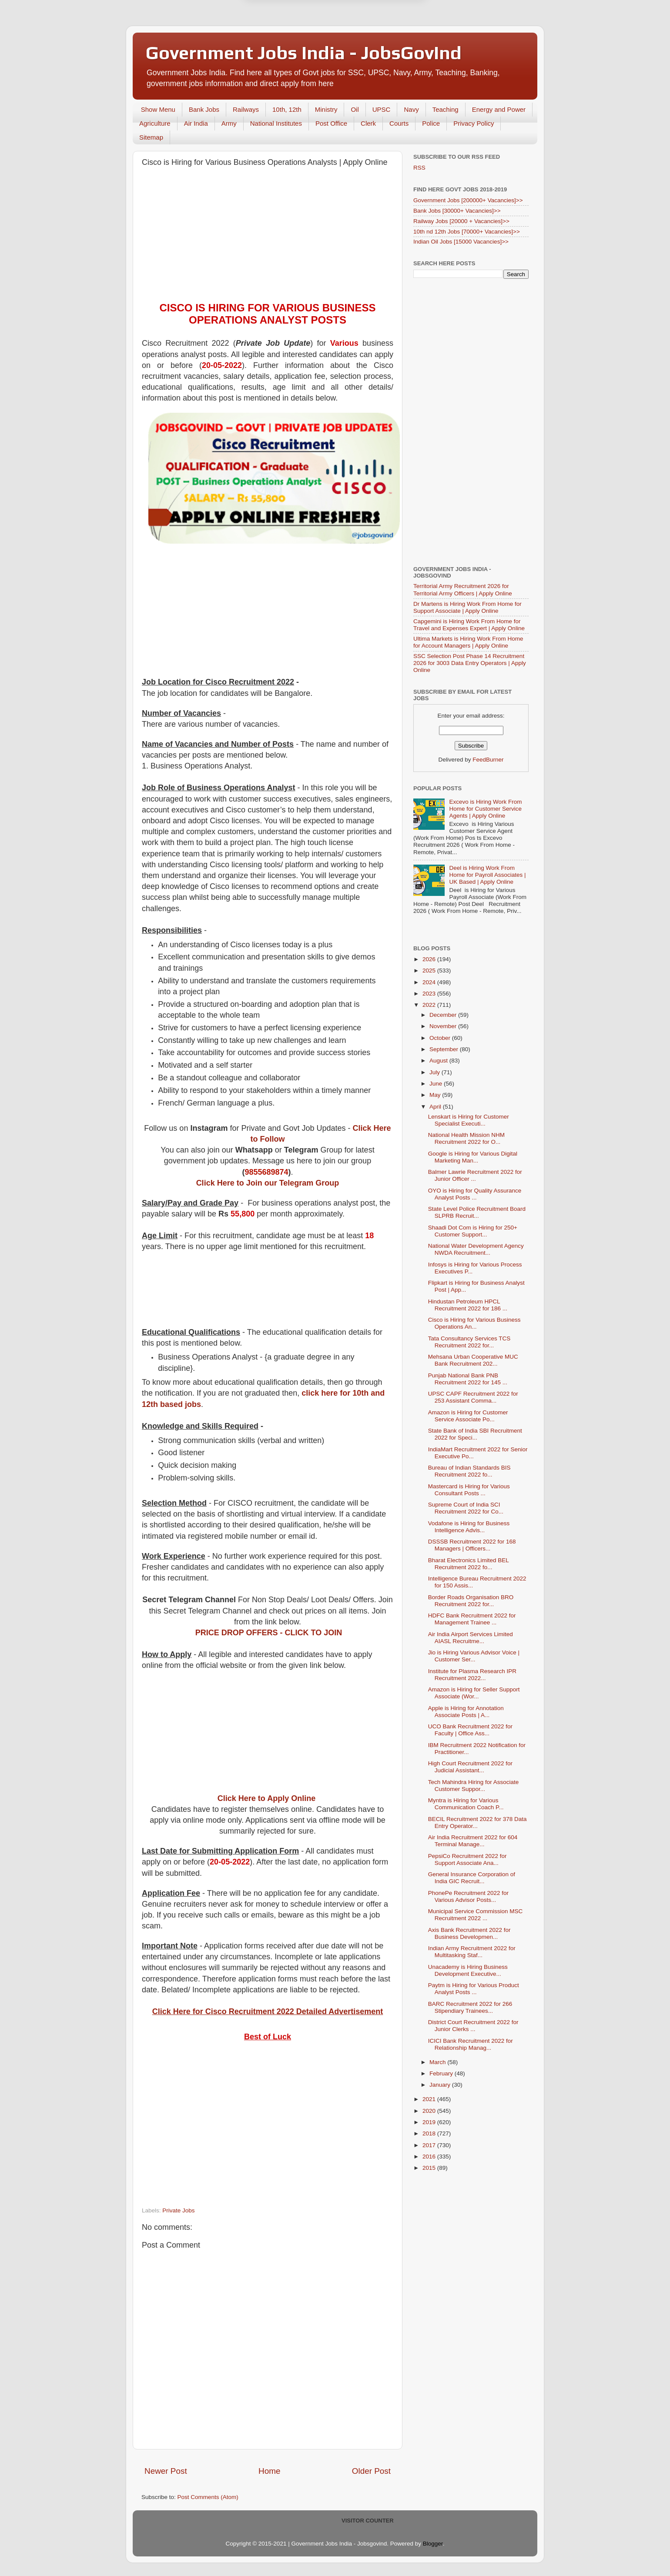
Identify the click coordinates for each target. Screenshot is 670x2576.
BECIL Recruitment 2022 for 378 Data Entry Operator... (477, 1822)
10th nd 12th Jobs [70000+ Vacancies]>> (466, 231)
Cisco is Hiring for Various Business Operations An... (474, 1323)
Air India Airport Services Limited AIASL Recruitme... (470, 1637)
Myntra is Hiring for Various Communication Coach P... (466, 1804)
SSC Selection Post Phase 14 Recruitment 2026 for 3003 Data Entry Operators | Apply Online (469, 663)
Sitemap (151, 137)
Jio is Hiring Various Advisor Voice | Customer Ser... (473, 1656)
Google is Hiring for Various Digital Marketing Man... (472, 1157)
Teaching (445, 109)
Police (431, 123)
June (436, 1083)
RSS (419, 167)
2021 (429, 2099)
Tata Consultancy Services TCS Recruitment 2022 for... (469, 1342)
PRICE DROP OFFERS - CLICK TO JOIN (268, 1632)
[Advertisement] (267, 236)
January (440, 2085)
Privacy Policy (473, 123)
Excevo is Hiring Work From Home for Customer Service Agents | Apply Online (485, 809)
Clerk (368, 123)
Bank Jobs (204, 109)
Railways (246, 109)
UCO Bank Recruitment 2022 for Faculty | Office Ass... (470, 1730)
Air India (196, 123)
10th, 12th (287, 109)
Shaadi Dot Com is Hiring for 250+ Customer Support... (472, 1231)
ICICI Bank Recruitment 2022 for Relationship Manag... (470, 2044)
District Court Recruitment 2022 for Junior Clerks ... (473, 2025)
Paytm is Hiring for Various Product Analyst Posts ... (473, 1988)
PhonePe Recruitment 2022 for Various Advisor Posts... (468, 1896)
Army (229, 123)
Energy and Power (499, 109)
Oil (354, 109)
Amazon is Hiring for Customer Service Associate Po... (468, 1416)
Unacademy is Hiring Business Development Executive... (468, 1970)
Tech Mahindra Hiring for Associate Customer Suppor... (473, 1785)
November (443, 1026)
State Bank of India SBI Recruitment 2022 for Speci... (475, 1434)
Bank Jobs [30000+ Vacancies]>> (457, 210)
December (443, 1015)
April (436, 1106)
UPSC (381, 109)
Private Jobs (178, 2210)
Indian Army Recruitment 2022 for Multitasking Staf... (472, 1951)
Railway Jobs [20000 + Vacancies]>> (461, 221)
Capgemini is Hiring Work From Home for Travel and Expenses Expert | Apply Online (469, 624)
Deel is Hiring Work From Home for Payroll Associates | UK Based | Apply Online (487, 875)
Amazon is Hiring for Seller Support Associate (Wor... (474, 1693)
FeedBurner (487, 759)
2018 (429, 2133)
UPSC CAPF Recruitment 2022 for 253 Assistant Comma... (473, 1397)
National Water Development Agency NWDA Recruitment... (476, 1249)
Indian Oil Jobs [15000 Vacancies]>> (461, 241)
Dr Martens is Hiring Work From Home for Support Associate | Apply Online (467, 607)
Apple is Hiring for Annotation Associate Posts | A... (466, 1711)
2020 (429, 2111)
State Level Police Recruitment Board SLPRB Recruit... (477, 1212)
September (444, 1049)
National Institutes (276, 123)
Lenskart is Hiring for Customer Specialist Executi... (468, 1120)
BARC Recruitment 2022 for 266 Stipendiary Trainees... (470, 2007)
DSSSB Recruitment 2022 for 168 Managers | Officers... (472, 1545)
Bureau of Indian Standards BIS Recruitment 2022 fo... (469, 1471)
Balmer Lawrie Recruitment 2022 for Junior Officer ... (475, 1175)
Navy (411, 109)
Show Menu (158, 109)
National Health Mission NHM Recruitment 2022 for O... (466, 1138)
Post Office (331, 123)
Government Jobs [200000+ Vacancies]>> (468, 200)
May (435, 1095)
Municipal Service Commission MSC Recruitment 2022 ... (475, 1914)
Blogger (433, 2543)
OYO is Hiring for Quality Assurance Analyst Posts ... (475, 1194)
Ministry (326, 109)
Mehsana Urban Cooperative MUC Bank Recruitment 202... (473, 1360)
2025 (429, 970)
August (439, 1060)
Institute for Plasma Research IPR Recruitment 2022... (472, 1674)
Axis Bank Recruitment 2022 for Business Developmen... (469, 1933)
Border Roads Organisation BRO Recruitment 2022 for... (471, 1600)
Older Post (371, 2471)
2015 (429, 2168)
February (442, 2073)
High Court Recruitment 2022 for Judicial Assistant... (470, 1767)
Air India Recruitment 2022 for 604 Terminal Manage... (473, 1841)
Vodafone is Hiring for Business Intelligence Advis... (469, 1527)
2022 (429, 1005)
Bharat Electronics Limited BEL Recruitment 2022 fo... (468, 1563)
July (435, 1072)
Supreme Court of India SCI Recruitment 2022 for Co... (465, 1508)
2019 (429, 2122)
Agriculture (155, 123)
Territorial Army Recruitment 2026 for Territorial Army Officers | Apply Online (462, 589)
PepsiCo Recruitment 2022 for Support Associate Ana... (467, 1859)
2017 (429, 2145)
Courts (399, 123)
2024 (429, 982)
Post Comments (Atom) (208, 2497)
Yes (380, 44)
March (438, 2062)
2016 (429, 2156)
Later (292, 44)
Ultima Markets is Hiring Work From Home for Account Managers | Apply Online (468, 642)
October (440, 1038)
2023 (429, 993)
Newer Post (165, 2471)
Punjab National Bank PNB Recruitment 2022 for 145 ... (467, 1379)
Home (269, 2471)
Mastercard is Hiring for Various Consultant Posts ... (469, 1490)
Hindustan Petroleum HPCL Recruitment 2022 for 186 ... (467, 1305)
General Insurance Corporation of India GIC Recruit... (471, 1877)
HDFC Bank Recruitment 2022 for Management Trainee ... (472, 1619)
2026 (429, 959)
